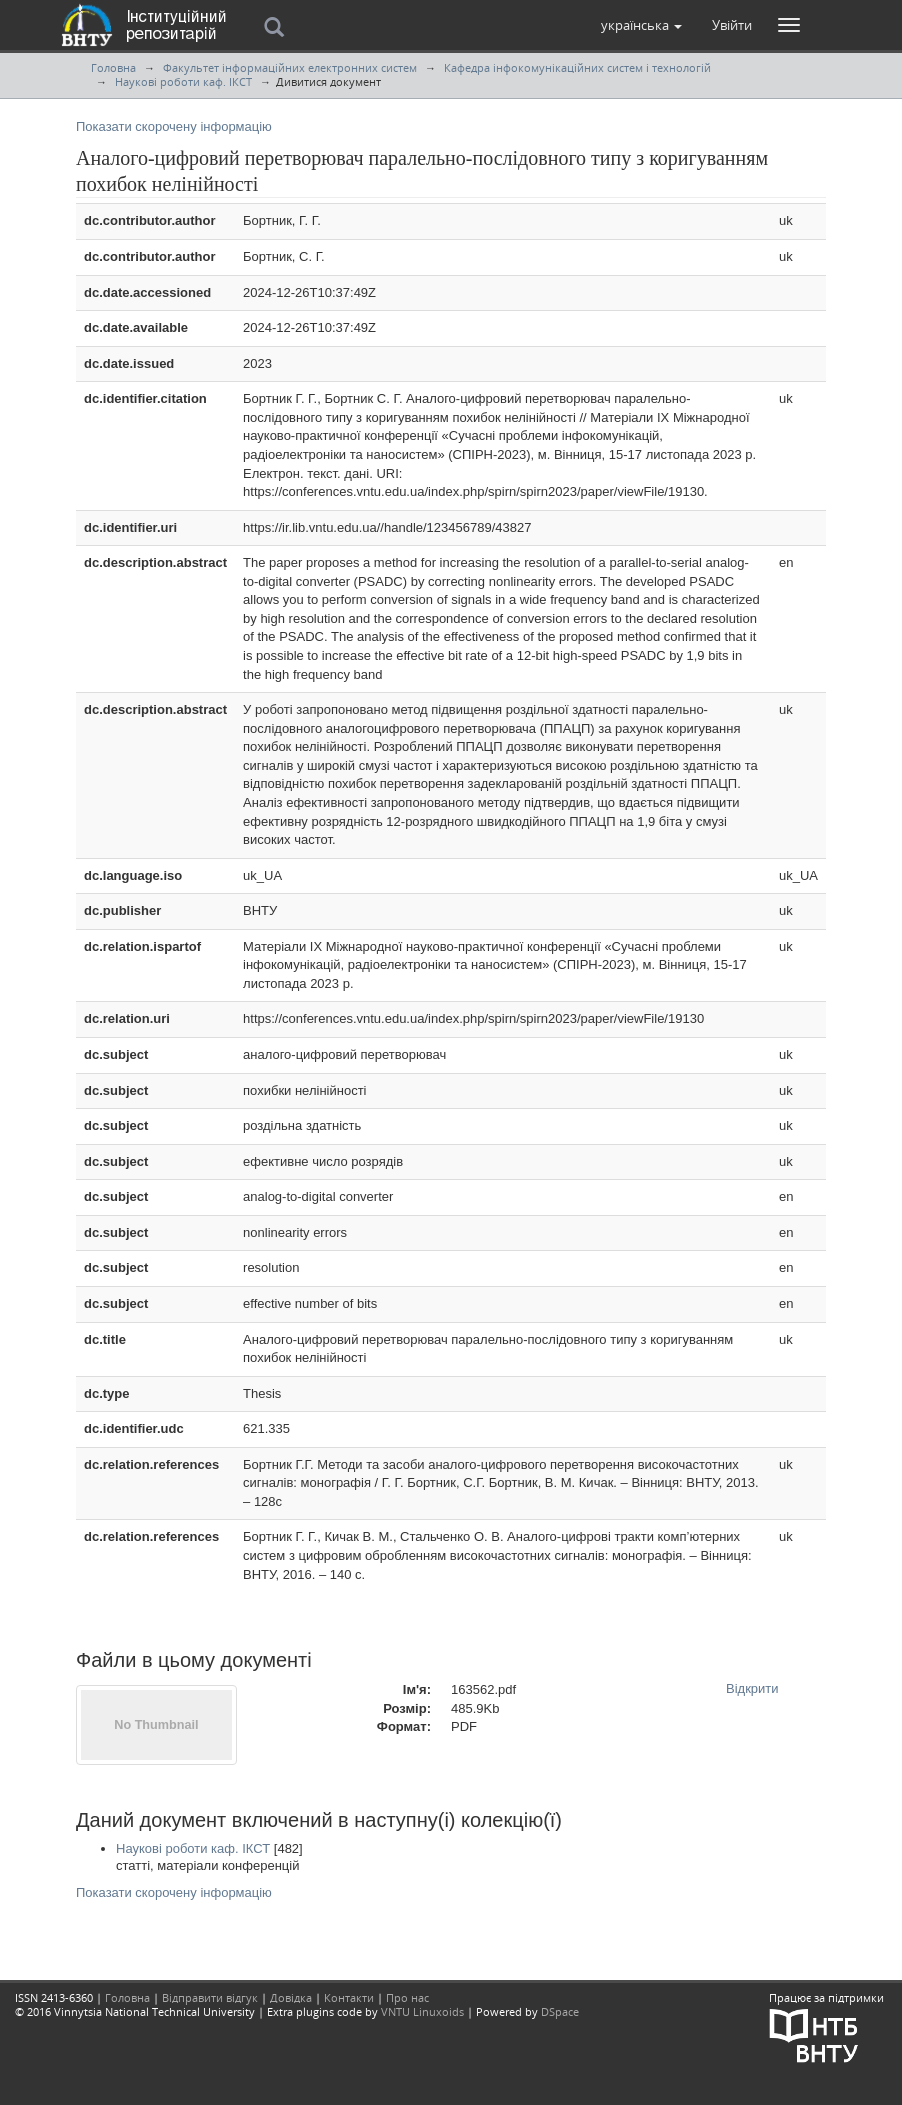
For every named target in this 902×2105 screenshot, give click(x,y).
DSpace (560, 2011)
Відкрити (752, 1688)
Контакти (349, 1997)
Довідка (291, 1997)
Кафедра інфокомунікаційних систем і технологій (577, 67)
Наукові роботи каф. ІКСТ (183, 81)
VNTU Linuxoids (422, 2011)
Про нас (407, 1997)
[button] (641, 25)
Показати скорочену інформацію (174, 126)
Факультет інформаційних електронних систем (290, 67)
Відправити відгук (210, 1997)
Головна (113, 67)
